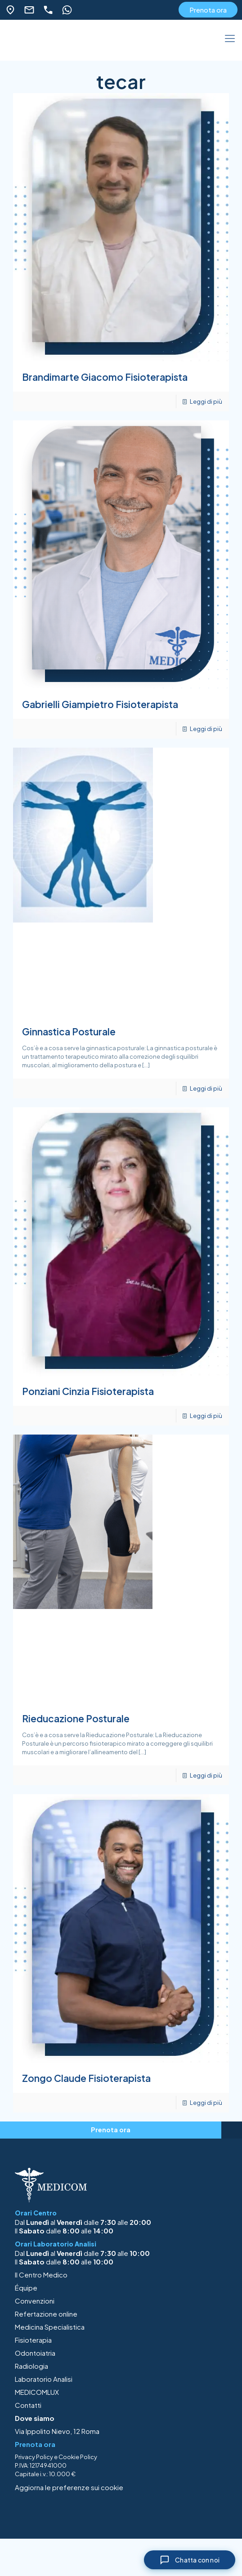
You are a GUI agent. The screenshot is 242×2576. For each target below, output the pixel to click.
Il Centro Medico (41, 2274)
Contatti (28, 2405)
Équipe (26, 2287)
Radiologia (31, 2366)
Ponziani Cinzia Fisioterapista (88, 1391)
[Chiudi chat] (189, 2559)
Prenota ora (208, 9)
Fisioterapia (33, 2339)
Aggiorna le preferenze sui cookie (69, 2487)
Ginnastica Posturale (69, 1031)
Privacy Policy (34, 2456)
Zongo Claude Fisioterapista (86, 2078)
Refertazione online (46, 2313)
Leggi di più (206, 401)
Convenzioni (34, 2300)
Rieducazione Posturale (76, 1718)
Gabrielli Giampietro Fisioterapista (100, 704)
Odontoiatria (35, 2353)
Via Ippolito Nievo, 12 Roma (57, 2431)
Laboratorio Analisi (43, 2379)
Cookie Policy (77, 2456)
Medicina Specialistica (50, 2326)
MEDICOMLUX (37, 2392)
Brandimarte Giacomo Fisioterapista (105, 377)
